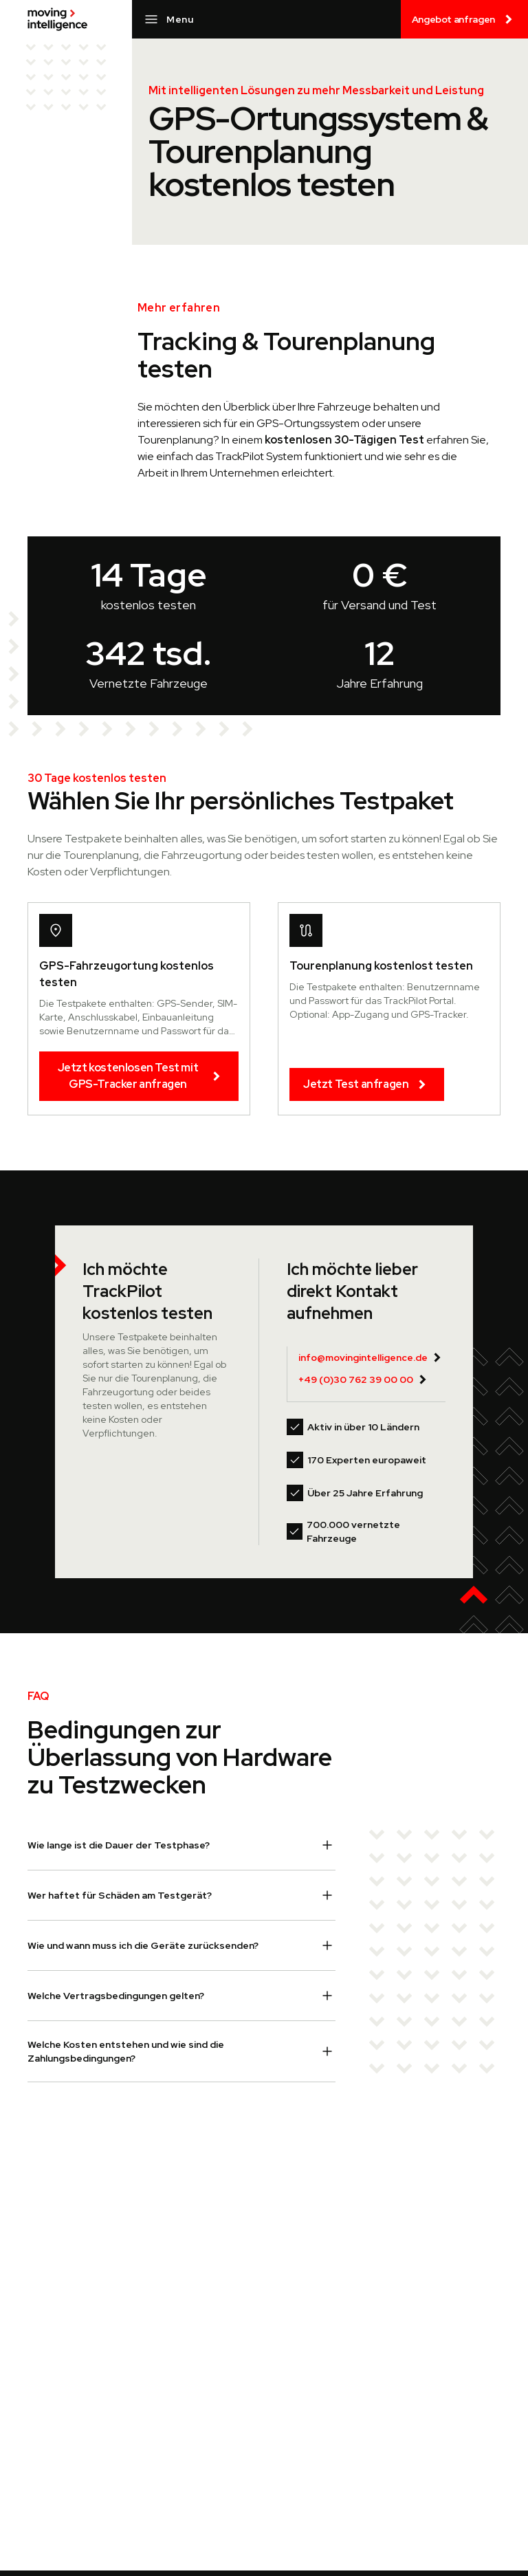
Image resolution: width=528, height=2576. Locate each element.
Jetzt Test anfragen (366, 1084)
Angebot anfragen (464, 19)
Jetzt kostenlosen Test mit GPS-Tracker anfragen (141, 1075)
